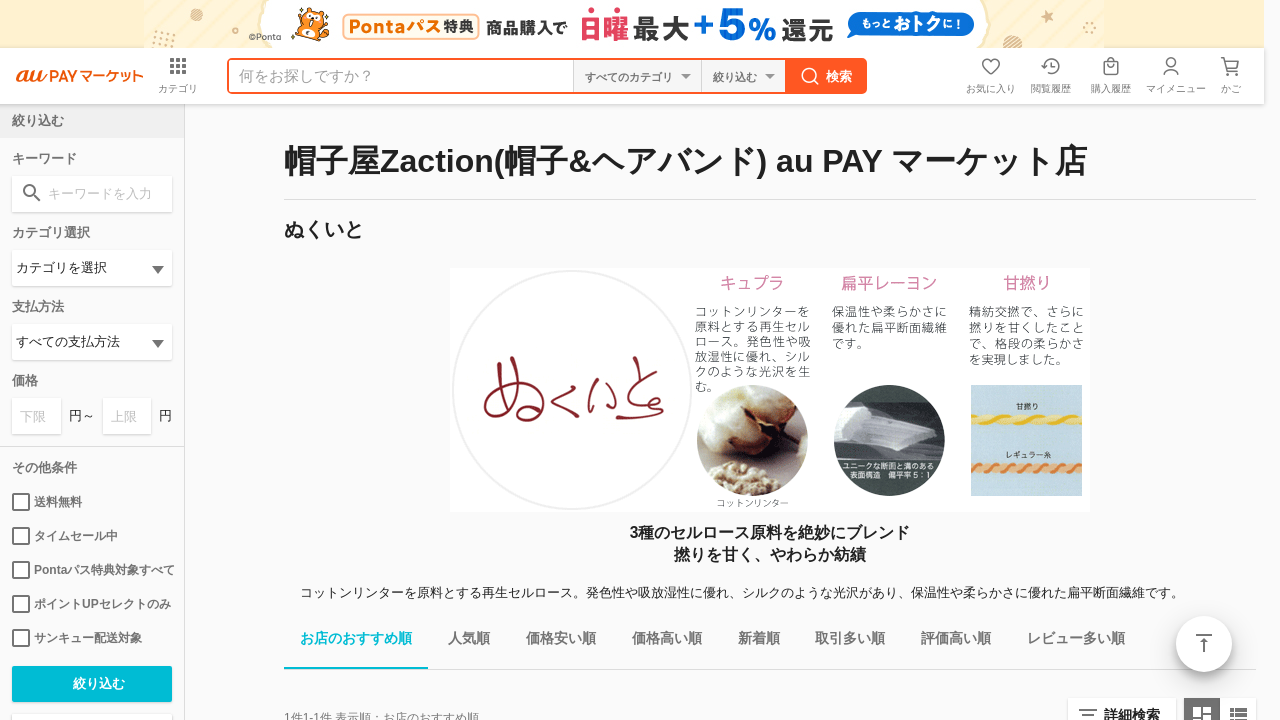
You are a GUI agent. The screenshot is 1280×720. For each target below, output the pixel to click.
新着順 (751, 641)
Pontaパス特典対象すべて (92, 570)
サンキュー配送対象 (77, 638)
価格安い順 (553, 641)
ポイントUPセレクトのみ (91, 604)
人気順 (461, 641)
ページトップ (1204, 644)
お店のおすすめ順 (348, 641)
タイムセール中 (65, 536)
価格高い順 (659, 641)
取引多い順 (842, 641)
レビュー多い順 (1068, 641)
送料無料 (47, 502)
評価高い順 (948, 641)
